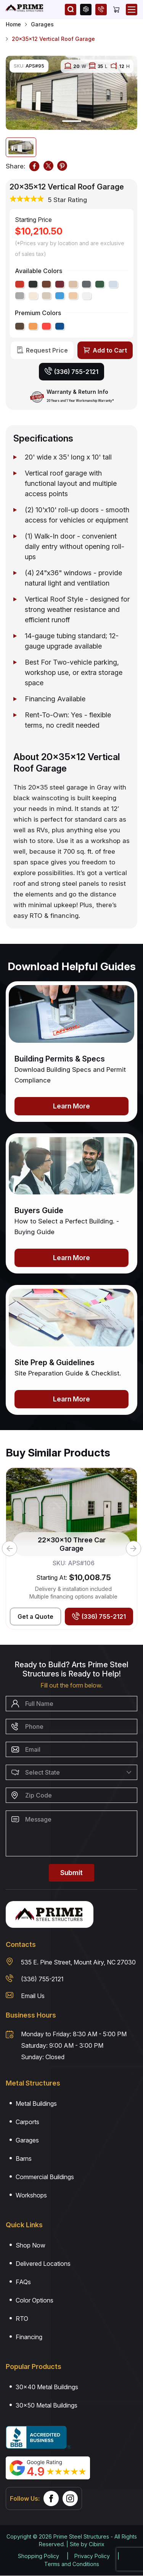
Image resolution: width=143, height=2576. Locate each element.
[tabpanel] (71, 93)
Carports (27, 2122)
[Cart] (116, 9)
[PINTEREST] (62, 166)
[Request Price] (42, 350)
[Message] (71, 1833)
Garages (42, 24)
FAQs (23, 2282)
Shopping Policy (38, 2556)
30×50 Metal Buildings (46, 2405)
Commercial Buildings (45, 2177)
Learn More (71, 1106)
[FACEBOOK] (34, 166)
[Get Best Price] (35, 1616)
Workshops (31, 2195)
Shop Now (30, 2245)
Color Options (34, 2300)
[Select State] (71, 1772)
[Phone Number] (71, 1726)
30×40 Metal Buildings (47, 2387)
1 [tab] (71, 121)
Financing (29, 2337)
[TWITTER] (48, 166)
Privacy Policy (92, 2556)
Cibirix (96, 2544)
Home (13, 24)
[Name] (71, 1703)
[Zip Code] (71, 1795)
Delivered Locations (43, 2263)
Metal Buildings (36, 2103)
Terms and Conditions (71, 2564)
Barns (24, 2158)
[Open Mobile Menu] (131, 9)
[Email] (71, 1749)
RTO (22, 2318)
